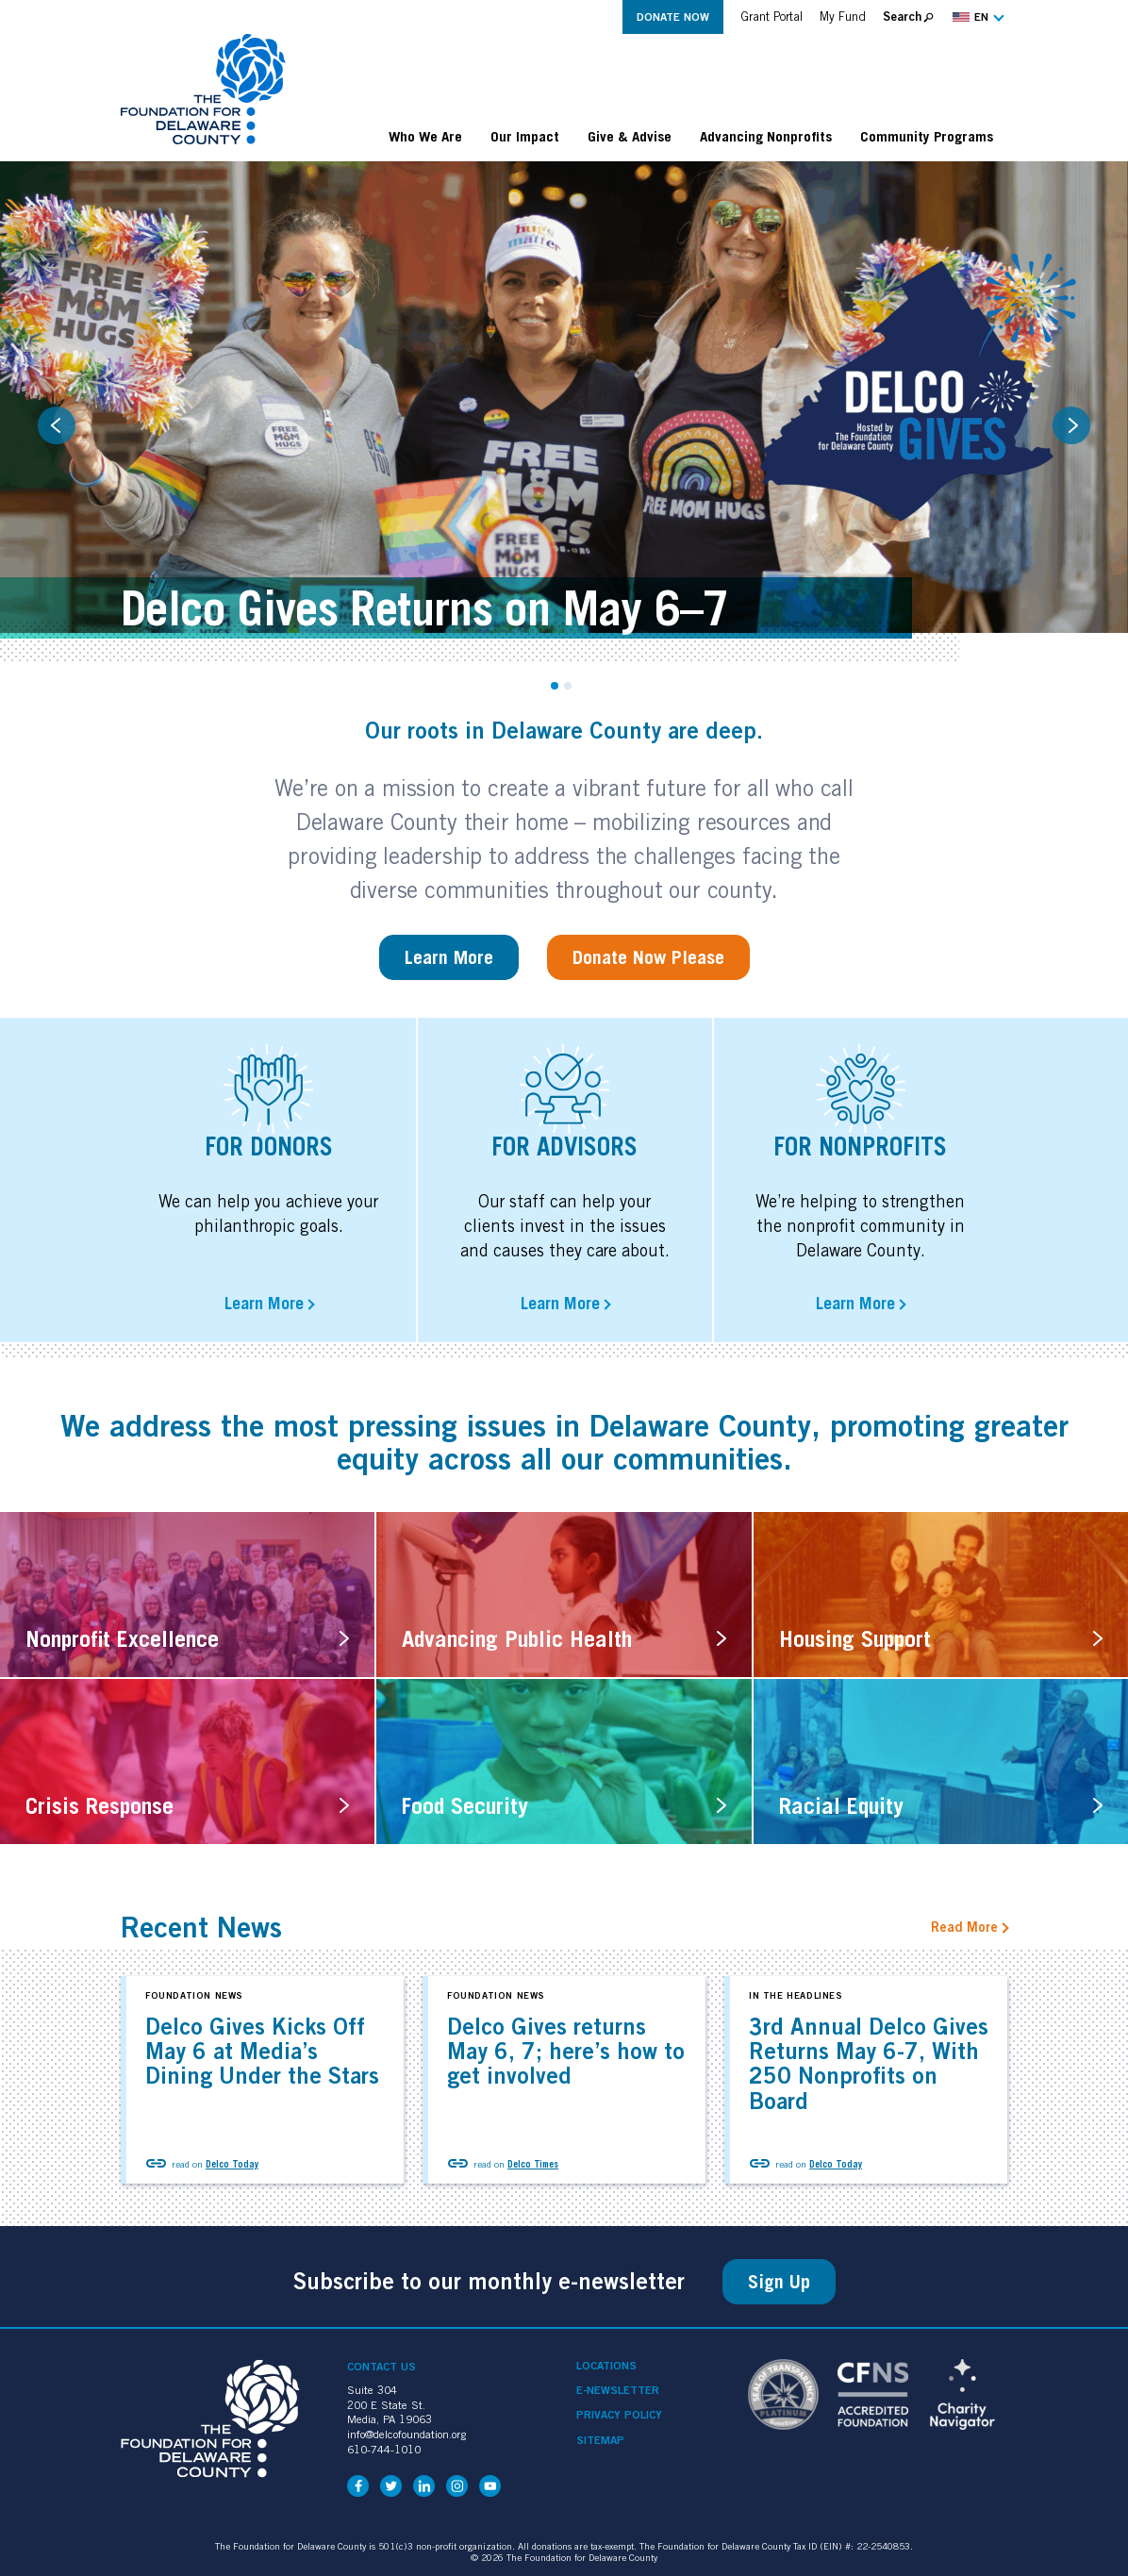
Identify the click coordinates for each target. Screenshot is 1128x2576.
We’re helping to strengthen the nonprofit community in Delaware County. (860, 1225)
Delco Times (532, 2163)
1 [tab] (554, 686)
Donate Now (673, 16)
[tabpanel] (564, 411)
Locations (606, 2365)
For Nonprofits (860, 1146)
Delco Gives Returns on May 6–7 (425, 608)
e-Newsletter (617, 2390)
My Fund (843, 16)
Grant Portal (771, 16)
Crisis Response (99, 1805)
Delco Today (232, 2163)
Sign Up (779, 2281)
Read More (964, 1927)
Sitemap (600, 2440)
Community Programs (926, 135)
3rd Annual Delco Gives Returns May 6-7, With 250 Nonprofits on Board (868, 2063)
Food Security (465, 1805)
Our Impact (524, 135)
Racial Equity (841, 1805)
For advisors (564, 1146)
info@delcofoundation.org (406, 2434)
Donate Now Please (648, 957)
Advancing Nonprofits (766, 135)
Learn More (449, 957)
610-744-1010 (384, 2449)
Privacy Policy (619, 2414)
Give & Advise (630, 135)
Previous (56, 425)
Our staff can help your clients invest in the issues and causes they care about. (565, 1225)
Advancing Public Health (517, 1638)
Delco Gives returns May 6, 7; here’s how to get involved (566, 2051)
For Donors (269, 1146)
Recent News (201, 1927)
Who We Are (425, 135)
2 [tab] (568, 686)
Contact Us (381, 2366)
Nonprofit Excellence (122, 1638)
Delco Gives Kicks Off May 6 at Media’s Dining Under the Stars (262, 2051)
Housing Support (855, 1638)
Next (1071, 425)
